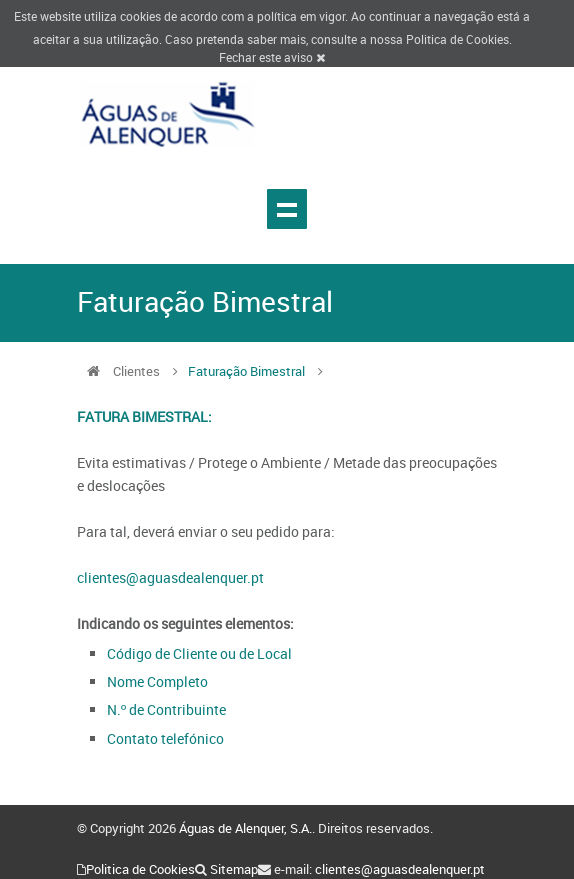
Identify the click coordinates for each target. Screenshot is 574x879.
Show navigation (287, 209)
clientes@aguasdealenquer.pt (170, 577)
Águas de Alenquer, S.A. (245, 828)
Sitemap (234, 869)
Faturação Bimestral (246, 371)
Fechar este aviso (272, 57)
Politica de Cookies (457, 39)
